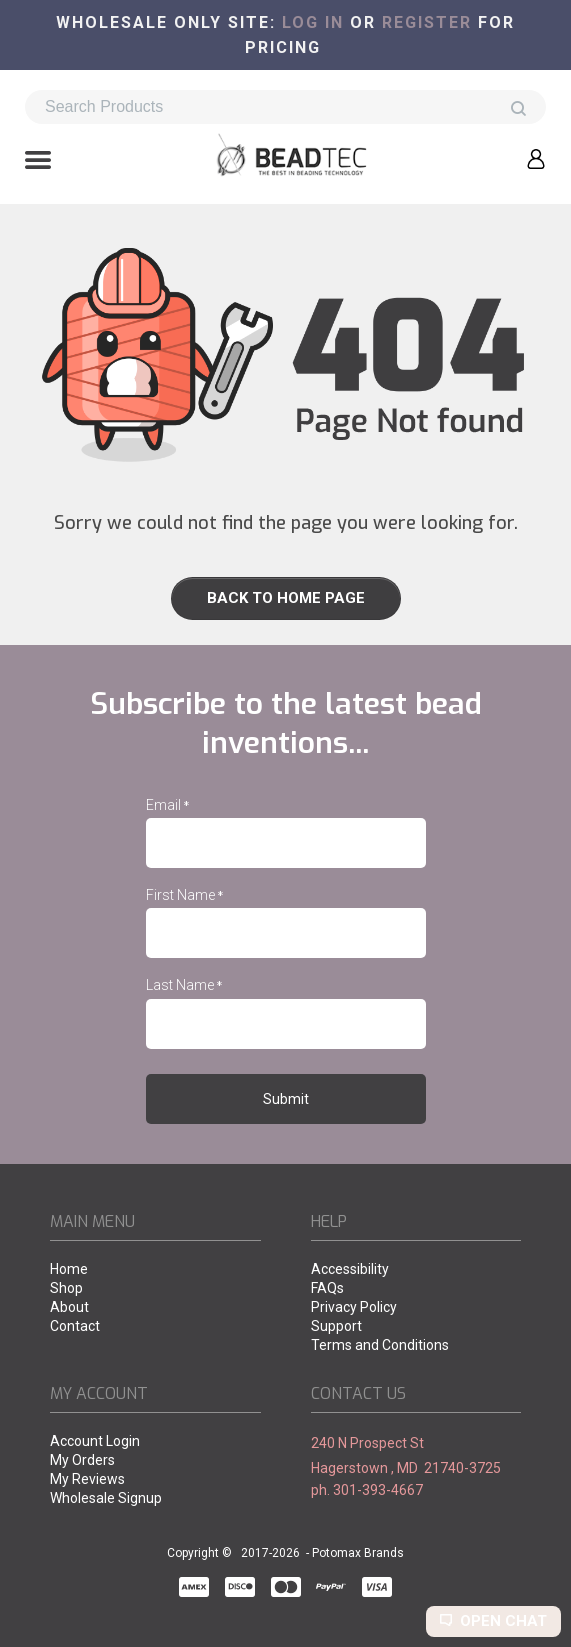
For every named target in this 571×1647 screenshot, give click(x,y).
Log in (313, 22)
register (427, 22)
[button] (38, 162)
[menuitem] (155, 1270)
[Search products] (285, 107)
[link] (285, 598)
